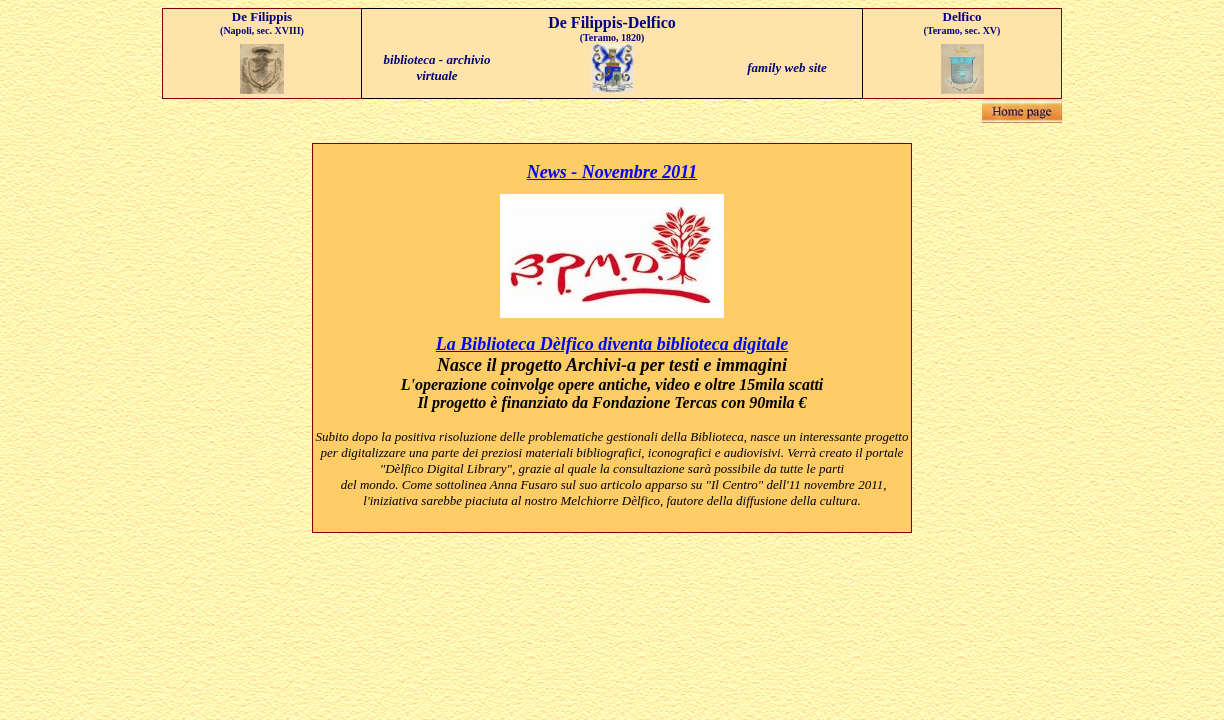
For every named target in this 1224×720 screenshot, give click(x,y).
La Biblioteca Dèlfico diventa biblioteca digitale (612, 344)
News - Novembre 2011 (612, 172)
